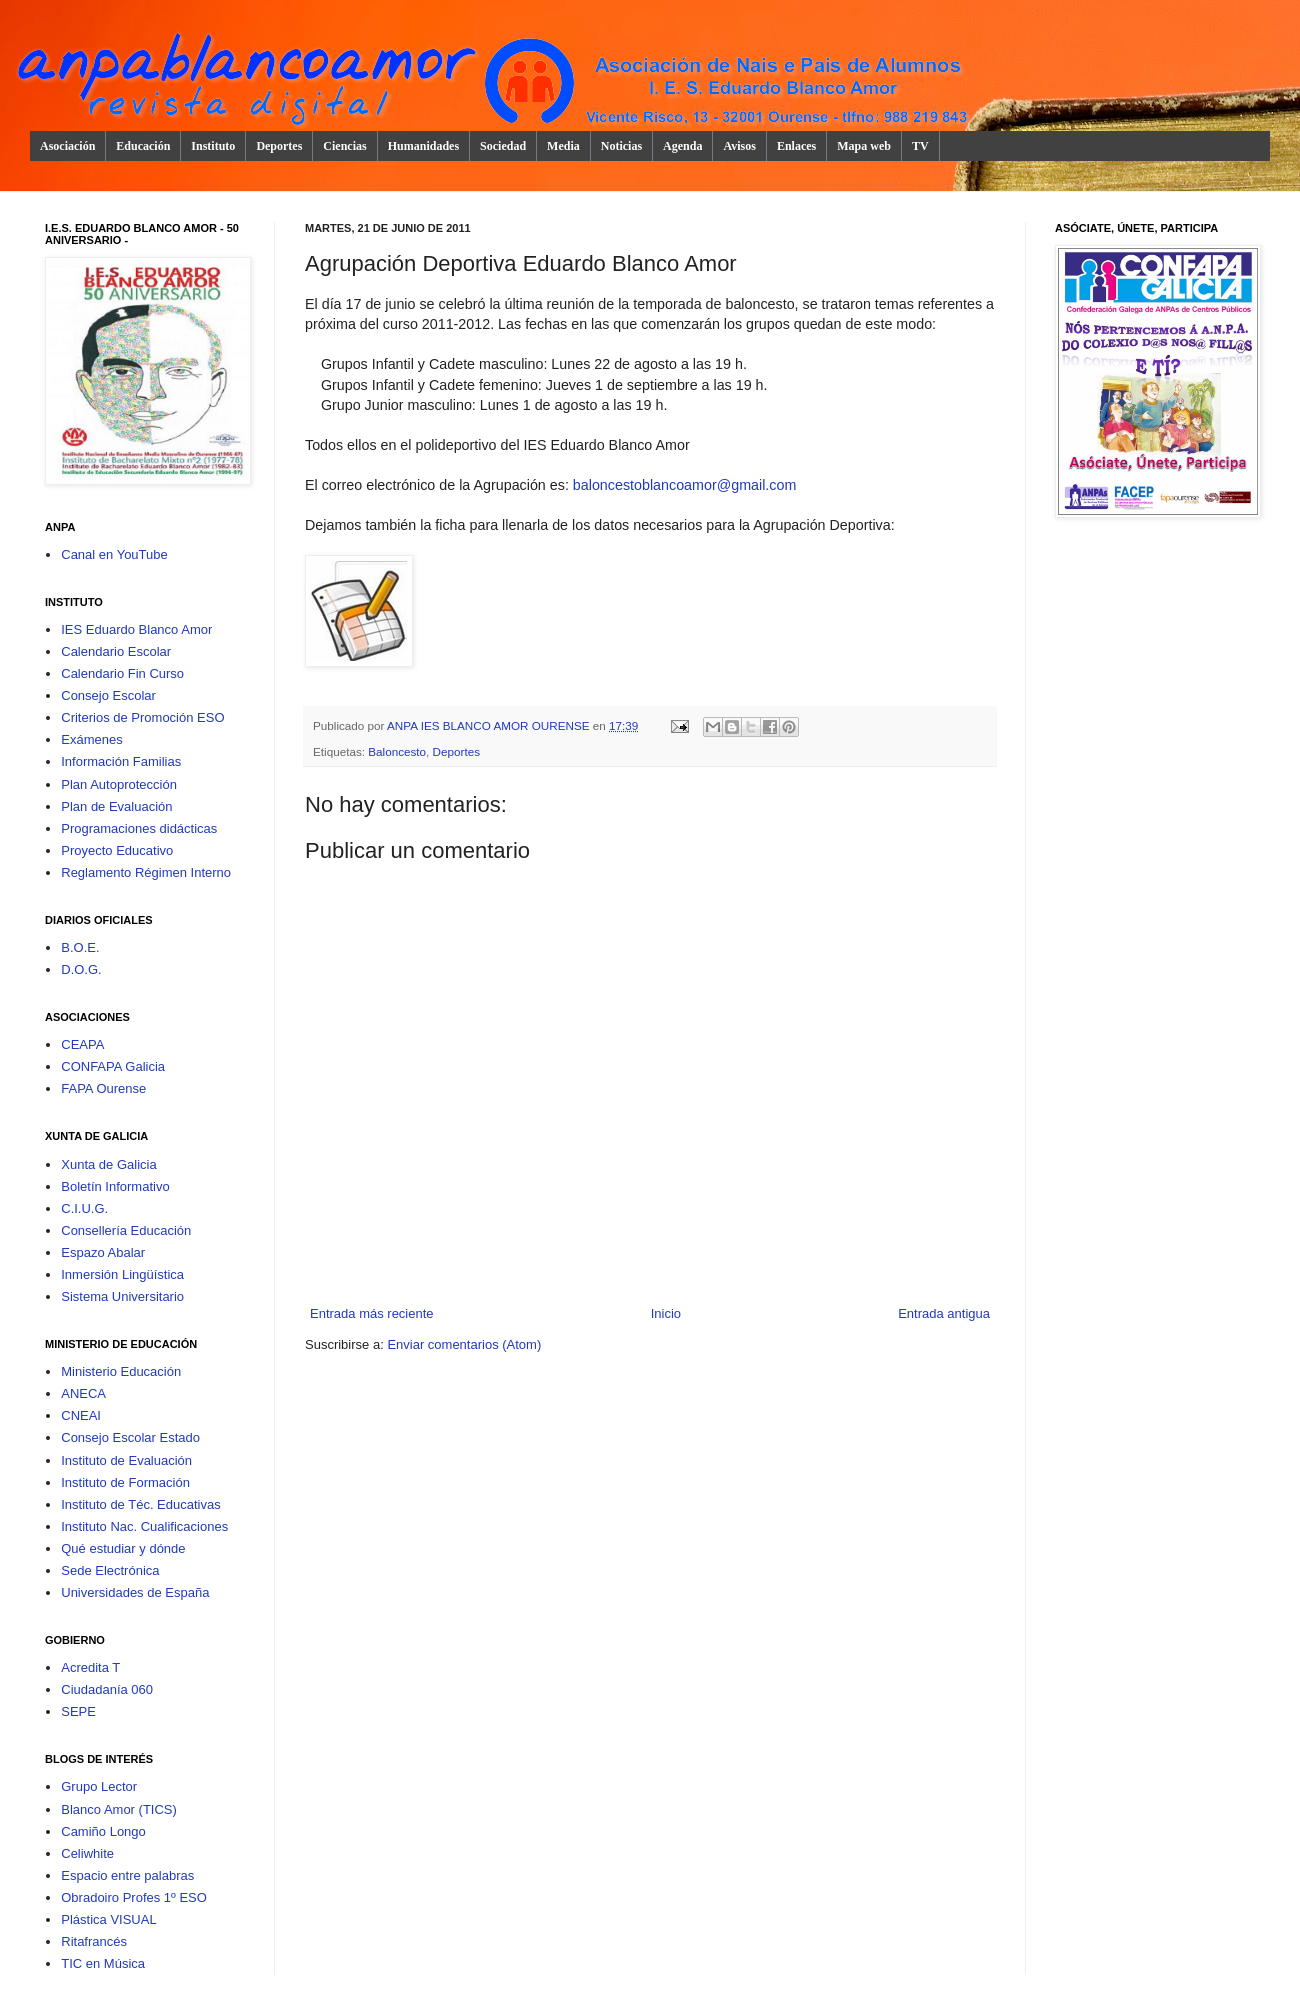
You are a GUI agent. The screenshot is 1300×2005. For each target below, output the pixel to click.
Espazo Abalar (103, 1252)
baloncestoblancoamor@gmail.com (685, 485)
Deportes (279, 146)
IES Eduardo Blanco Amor (136, 629)
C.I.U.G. (84, 1208)
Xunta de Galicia (108, 1164)
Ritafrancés (94, 1941)
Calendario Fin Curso (122, 673)
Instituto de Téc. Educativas (140, 1504)
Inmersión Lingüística (122, 1274)
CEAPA (82, 1044)
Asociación (67, 146)
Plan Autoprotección (119, 784)
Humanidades (423, 146)
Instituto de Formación (125, 1482)
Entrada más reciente (372, 1313)
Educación (143, 146)
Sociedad (503, 146)
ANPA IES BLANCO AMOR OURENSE (490, 725)
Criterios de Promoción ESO (142, 717)
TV (920, 146)
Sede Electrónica (110, 1570)
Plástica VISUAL (108, 1919)
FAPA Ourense (103, 1088)
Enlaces (796, 146)
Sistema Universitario (122, 1296)
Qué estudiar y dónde (123, 1548)
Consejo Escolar (108, 695)
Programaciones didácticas (139, 828)
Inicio (666, 1313)
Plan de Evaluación (116, 806)
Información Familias (121, 761)
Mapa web (864, 146)
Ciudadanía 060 (107, 1689)
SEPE (78, 1711)
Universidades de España (135, 1592)
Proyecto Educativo (117, 850)
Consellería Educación (126, 1230)
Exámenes (91, 739)
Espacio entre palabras (127, 1875)
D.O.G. (81, 969)
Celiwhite (87, 1853)
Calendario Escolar (116, 651)
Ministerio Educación (121, 1371)
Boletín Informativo (115, 1186)
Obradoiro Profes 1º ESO (134, 1897)
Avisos (739, 146)
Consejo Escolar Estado (130, 1437)
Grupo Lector (99, 1786)
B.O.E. (80, 947)
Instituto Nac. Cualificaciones (144, 1526)
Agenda (682, 146)
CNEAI (81, 1415)
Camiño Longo (103, 1831)
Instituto (213, 146)
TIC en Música (103, 1963)
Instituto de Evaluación (126, 1460)
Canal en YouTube (114, 554)
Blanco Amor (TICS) (119, 1809)
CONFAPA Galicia (113, 1066)
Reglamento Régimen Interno (146, 872)
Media (563, 146)
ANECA (83, 1393)
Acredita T (90, 1667)
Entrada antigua (944, 1313)
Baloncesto (397, 751)
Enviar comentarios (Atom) (464, 1344)
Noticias (621, 146)
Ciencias (344, 146)
